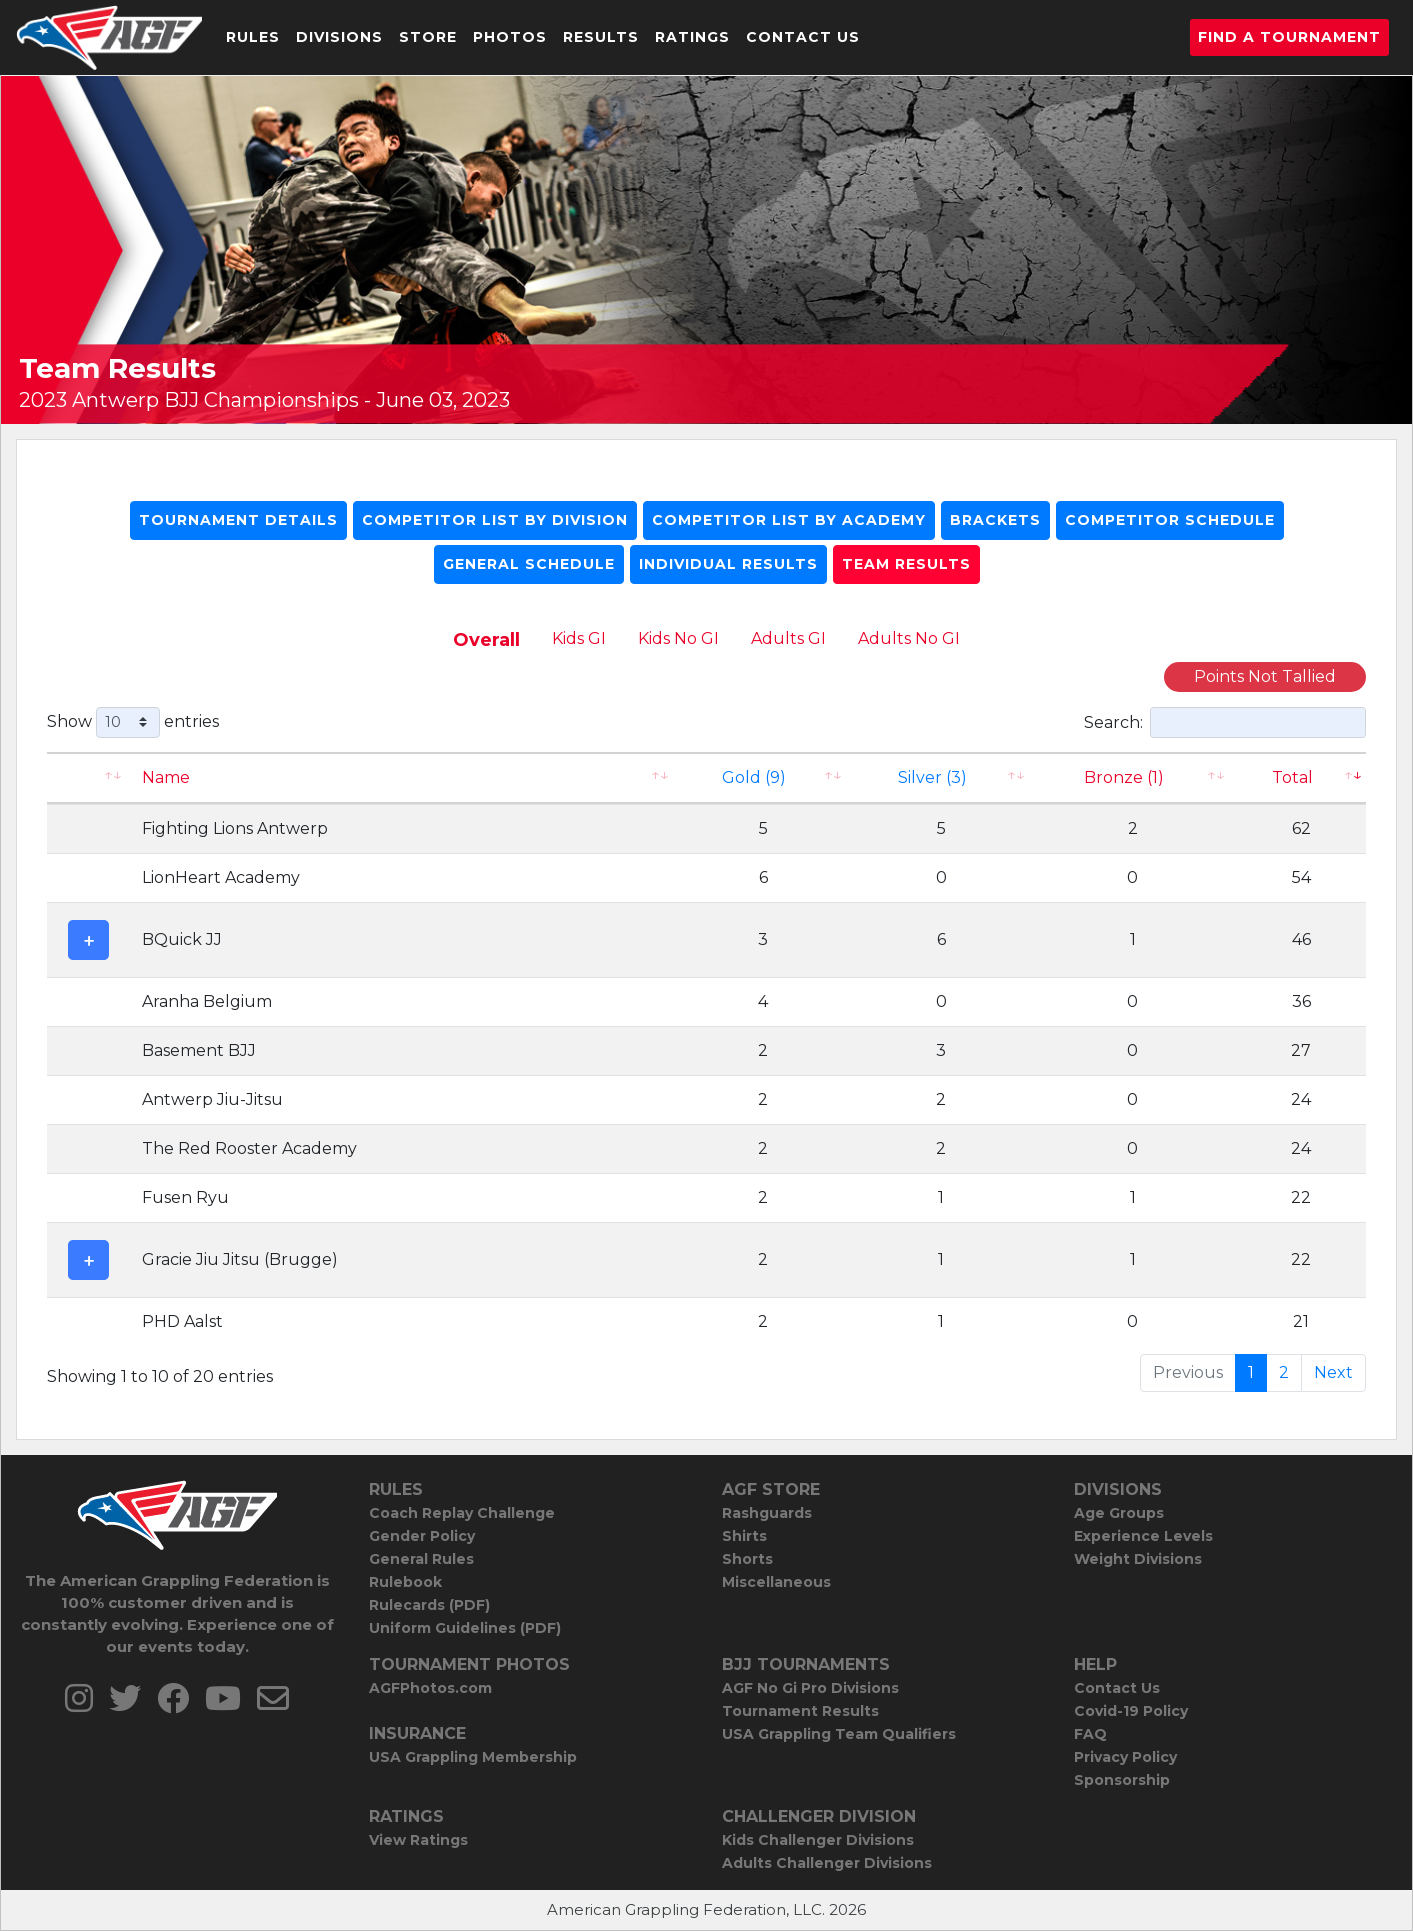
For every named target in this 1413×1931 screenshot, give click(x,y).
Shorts (747, 1559)
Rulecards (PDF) (429, 1605)
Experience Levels (1143, 1536)
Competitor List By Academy (789, 520)
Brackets (995, 520)
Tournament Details (238, 520)
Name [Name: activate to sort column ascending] (166, 777)
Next (1333, 1372)
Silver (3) (932, 777)
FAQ (1090, 1734)
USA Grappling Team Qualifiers (839, 1734)
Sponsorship (1122, 1780)
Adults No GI (909, 638)
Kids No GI (678, 638)
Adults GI (788, 638)
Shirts (744, 1536)
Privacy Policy (1125, 1757)
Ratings (692, 37)
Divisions (339, 37)
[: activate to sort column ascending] (88, 778)
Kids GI (579, 638)
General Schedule (529, 564)
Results (601, 37)
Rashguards (767, 1513)
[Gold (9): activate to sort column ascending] (763, 778)
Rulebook (405, 1582)
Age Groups (1119, 1513)
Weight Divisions (1138, 1559)
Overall (486, 640)
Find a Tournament (1289, 37)
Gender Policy (422, 1536)
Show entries (133, 722)
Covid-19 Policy (1131, 1711)
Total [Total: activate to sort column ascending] (1292, 777)
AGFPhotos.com (430, 1688)
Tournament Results (800, 1711)
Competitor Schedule (1170, 520)
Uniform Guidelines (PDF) (465, 1628)
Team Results (906, 564)
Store (428, 37)
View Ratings (418, 1840)
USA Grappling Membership (473, 1757)
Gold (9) (754, 777)
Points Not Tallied (1265, 676)
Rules (253, 37)
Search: (1225, 722)
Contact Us (803, 37)
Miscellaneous (776, 1582)
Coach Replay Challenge (462, 1513)
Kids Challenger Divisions (818, 1840)
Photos (510, 37)
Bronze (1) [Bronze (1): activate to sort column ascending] (1124, 777)
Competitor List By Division (495, 520)
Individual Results (728, 564)
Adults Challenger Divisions (827, 1863)
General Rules (421, 1559)
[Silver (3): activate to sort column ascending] (941, 778)
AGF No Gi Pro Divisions (810, 1688)
